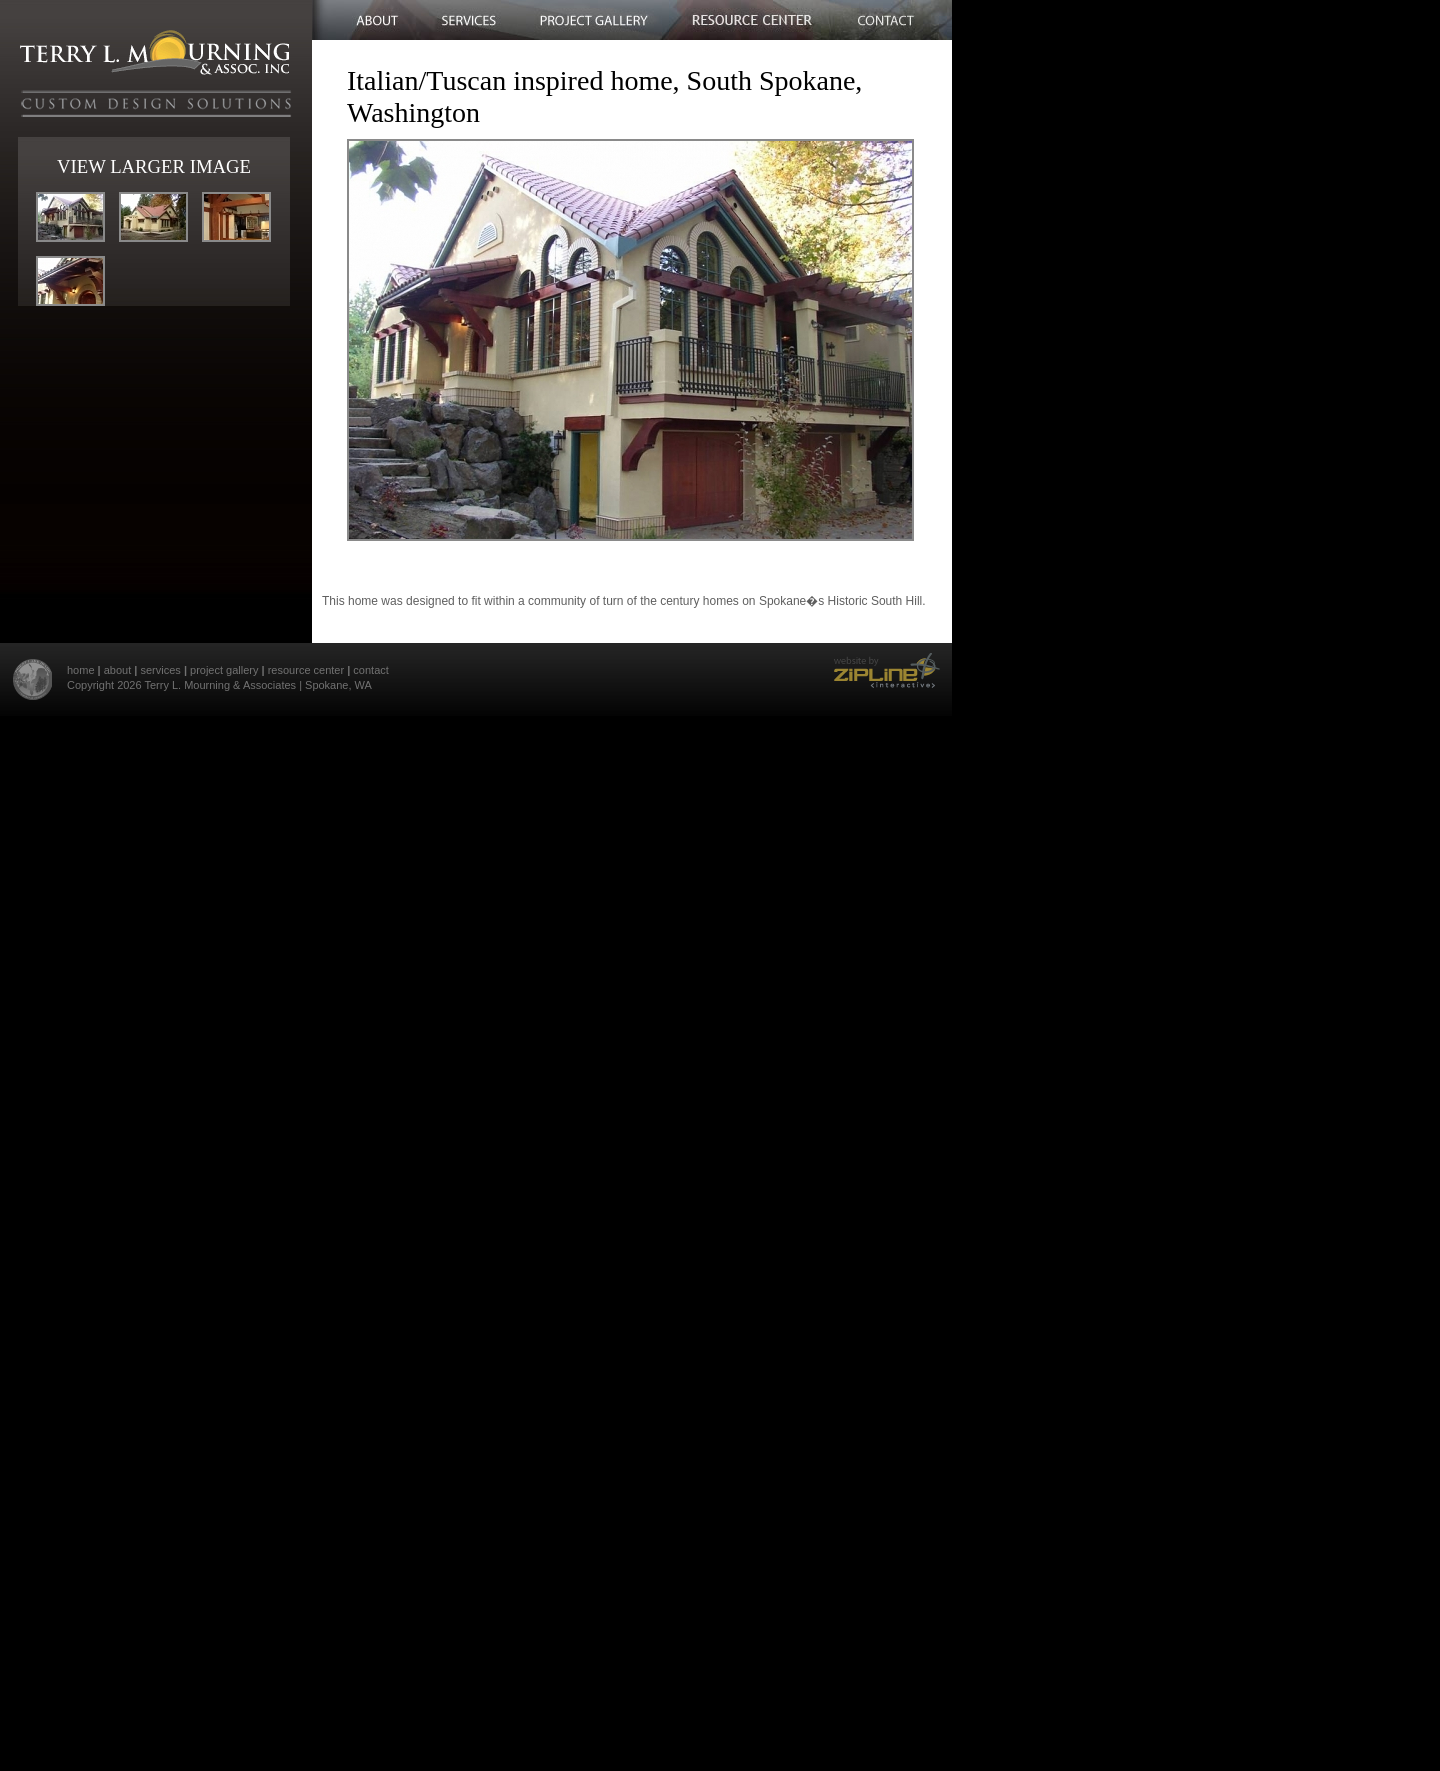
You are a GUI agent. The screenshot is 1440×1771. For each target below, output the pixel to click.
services (160, 670)
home (81, 670)
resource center (306, 670)
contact (370, 670)
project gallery (224, 670)
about (118, 670)
